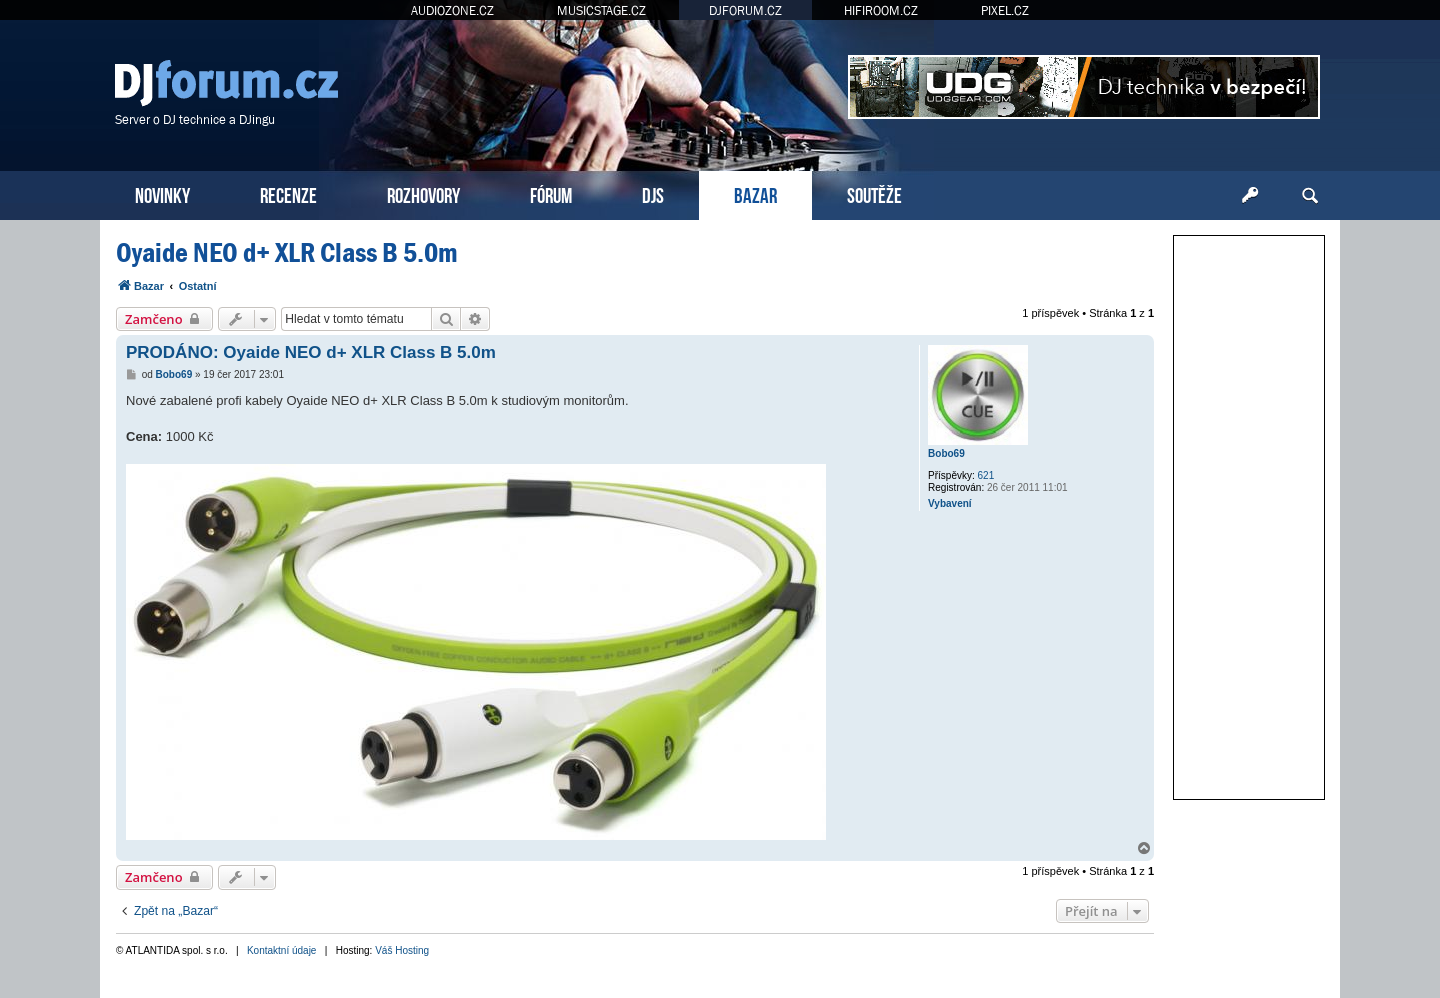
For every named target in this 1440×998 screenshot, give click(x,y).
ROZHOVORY (423, 193)
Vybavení (950, 503)
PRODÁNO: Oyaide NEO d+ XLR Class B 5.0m (311, 352)
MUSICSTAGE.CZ (601, 10)
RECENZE (288, 193)
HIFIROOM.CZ (881, 10)
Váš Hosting (402, 950)
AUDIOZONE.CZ (452, 10)
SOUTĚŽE (874, 193)
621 (986, 475)
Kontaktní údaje (282, 950)
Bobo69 (946, 453)
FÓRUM (551, 193)
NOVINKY (162, 193)
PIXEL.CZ (1005, 10)
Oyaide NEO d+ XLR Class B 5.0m (287, 252)
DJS (653, 193)
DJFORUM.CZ (745, 10)
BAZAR (755, 193)
